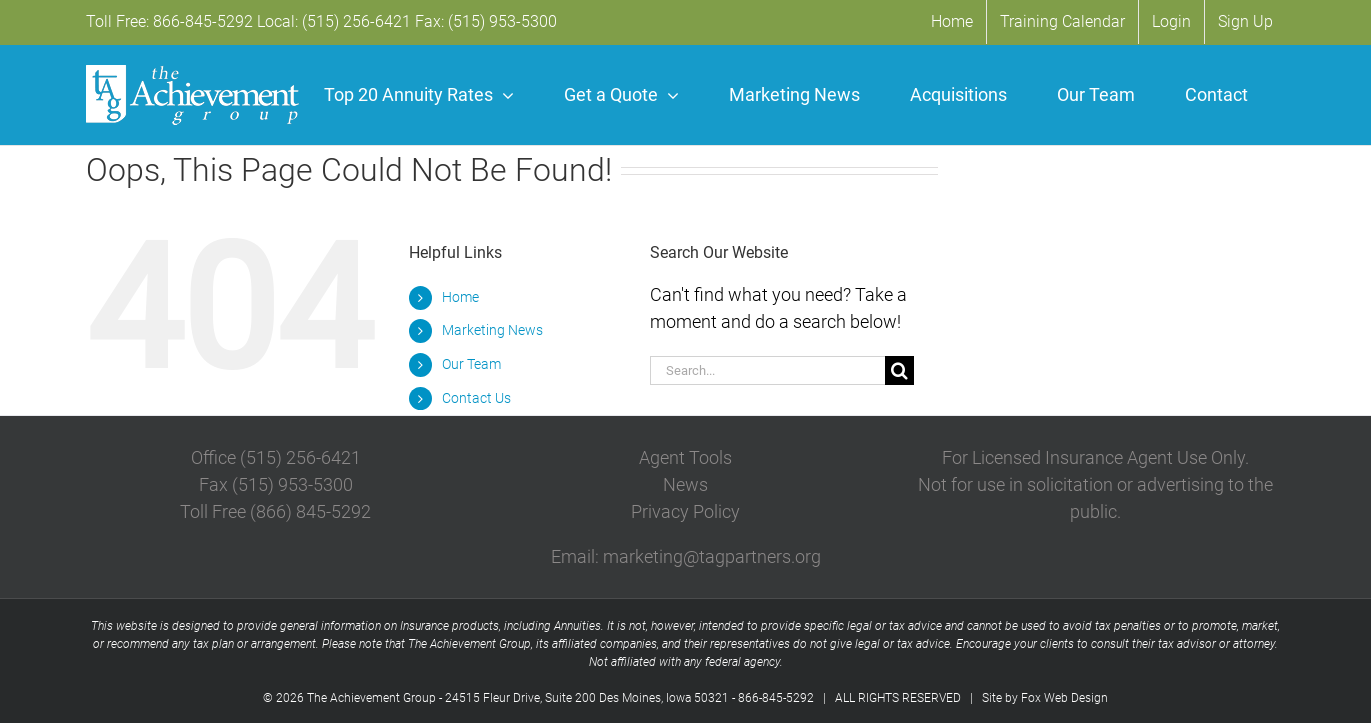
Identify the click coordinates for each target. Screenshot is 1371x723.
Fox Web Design (1064, 698)
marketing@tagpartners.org (712, 556)
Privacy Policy (685, 511)
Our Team (471, 364)
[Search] (899, 370)
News (685, 484)
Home (460, 297)
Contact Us (476, 398)
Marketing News (492, 330)
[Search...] (767, 370)
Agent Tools (685, 457)
